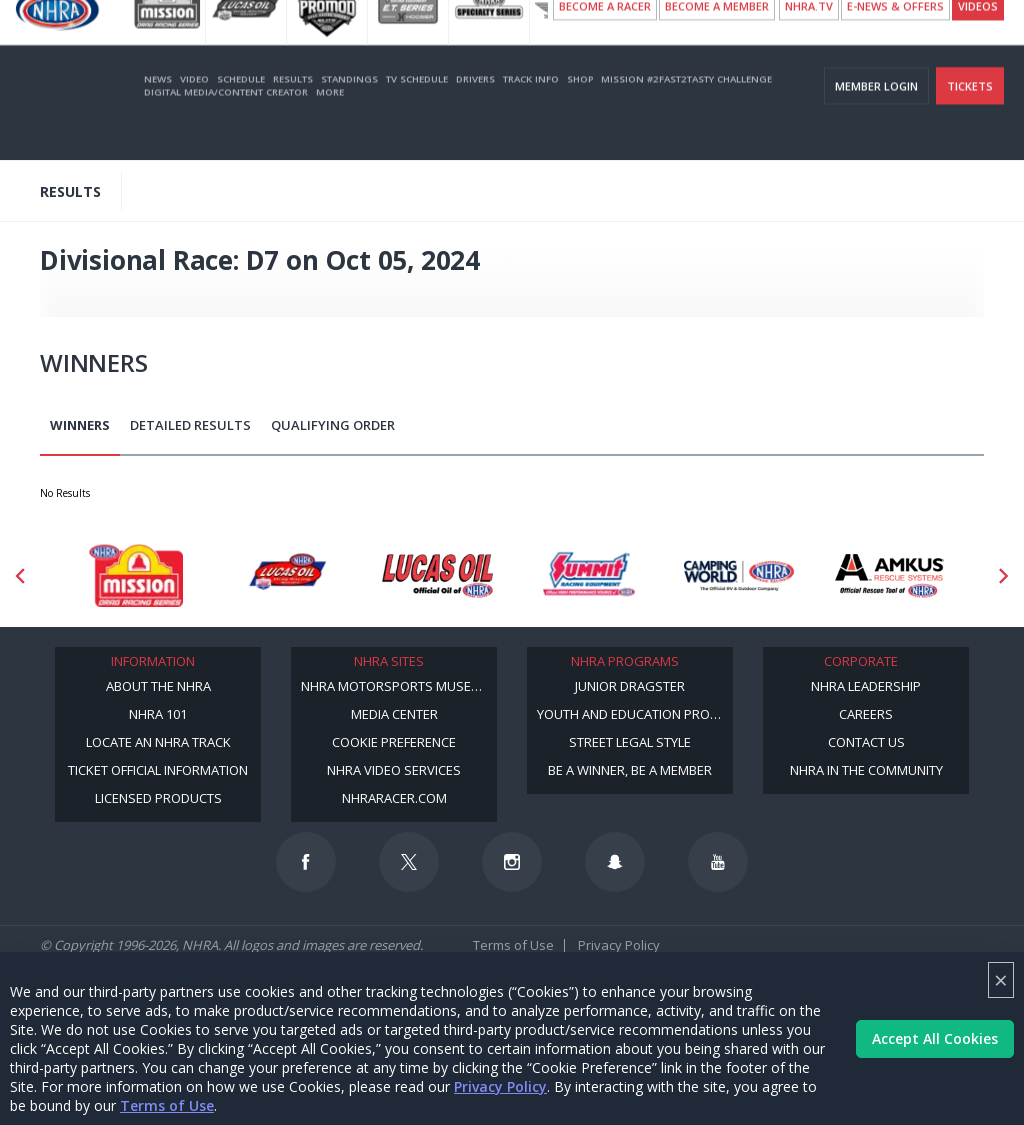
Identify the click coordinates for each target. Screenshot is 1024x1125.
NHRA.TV (809, 40)
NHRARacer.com (394, 798)
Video (194, 113)
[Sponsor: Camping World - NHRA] (739, 575)
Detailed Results (190, 425)
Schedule (241, 113)
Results (293, 113)
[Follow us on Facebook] (306, 862)
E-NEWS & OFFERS (895, 40)
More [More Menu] (330, 126)
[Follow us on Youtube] (718, 862)
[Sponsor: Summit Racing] (588, 575)
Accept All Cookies (935, 1038)
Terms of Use (167, 1105)
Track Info (531, 113)
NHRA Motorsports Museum (396, 686)
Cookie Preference (394, 742)
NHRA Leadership (866, 686)
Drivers (475, 113)
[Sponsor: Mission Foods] (135, 575)
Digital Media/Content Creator (226, 126)
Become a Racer (605, 40)
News (158, 113)
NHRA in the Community (866, 770)
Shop (580, 113)
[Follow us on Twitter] (409, 862)
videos (978, 40)
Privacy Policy (500, 1086)
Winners (80, 425)
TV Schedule (417, 113)
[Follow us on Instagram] (512, 862)
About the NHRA (158, 686)
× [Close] (1001, 979)
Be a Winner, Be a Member (630, 770)
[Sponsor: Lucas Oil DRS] (286, 575)
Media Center (394, 714)
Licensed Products (158, 798)
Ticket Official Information (158, 770)
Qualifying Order (333, 425)
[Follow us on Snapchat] (615, 862)
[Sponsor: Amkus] (890, 575)
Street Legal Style (630, 742)
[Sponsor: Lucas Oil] (437, 575)
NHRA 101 (158, 714)
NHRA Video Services (394, 770)
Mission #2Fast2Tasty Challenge (686, 113)
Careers (866, 714)
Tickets (970, 120)
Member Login (876, 120)
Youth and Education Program (635, 714)
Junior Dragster (630, 686)
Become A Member (717, 40)
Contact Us (866, 742)
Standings (349, 113)
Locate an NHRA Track (158, 742)
